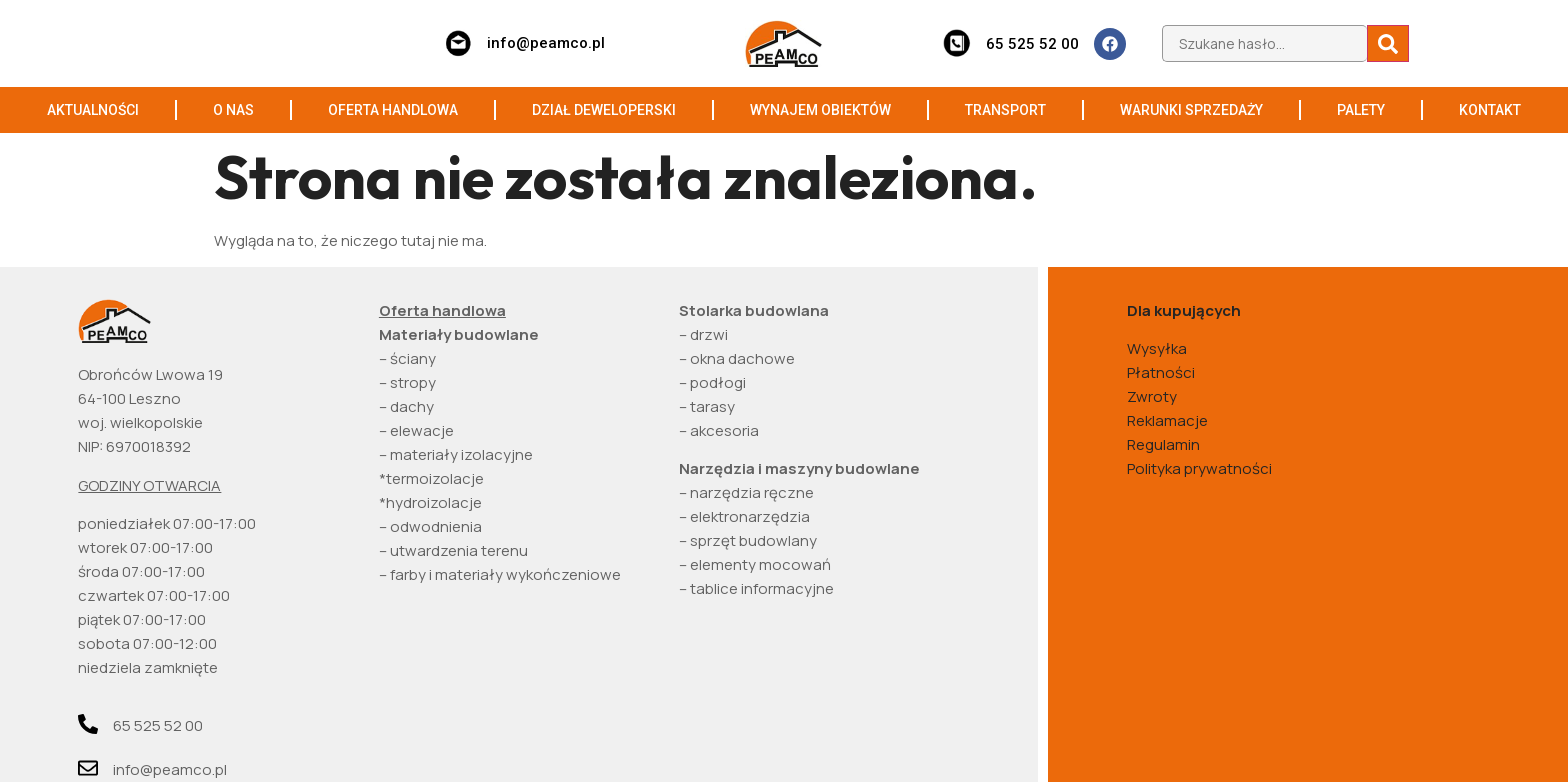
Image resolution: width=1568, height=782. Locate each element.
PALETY (1361, 110)
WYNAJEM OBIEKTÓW (820, 110)
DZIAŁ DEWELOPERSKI (604, 110)
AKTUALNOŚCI (93, 110)
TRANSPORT (1005, 110)
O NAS (233, 110)
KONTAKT (1490, 110)
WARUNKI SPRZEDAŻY (1191, 110)
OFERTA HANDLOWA (393, 110)
